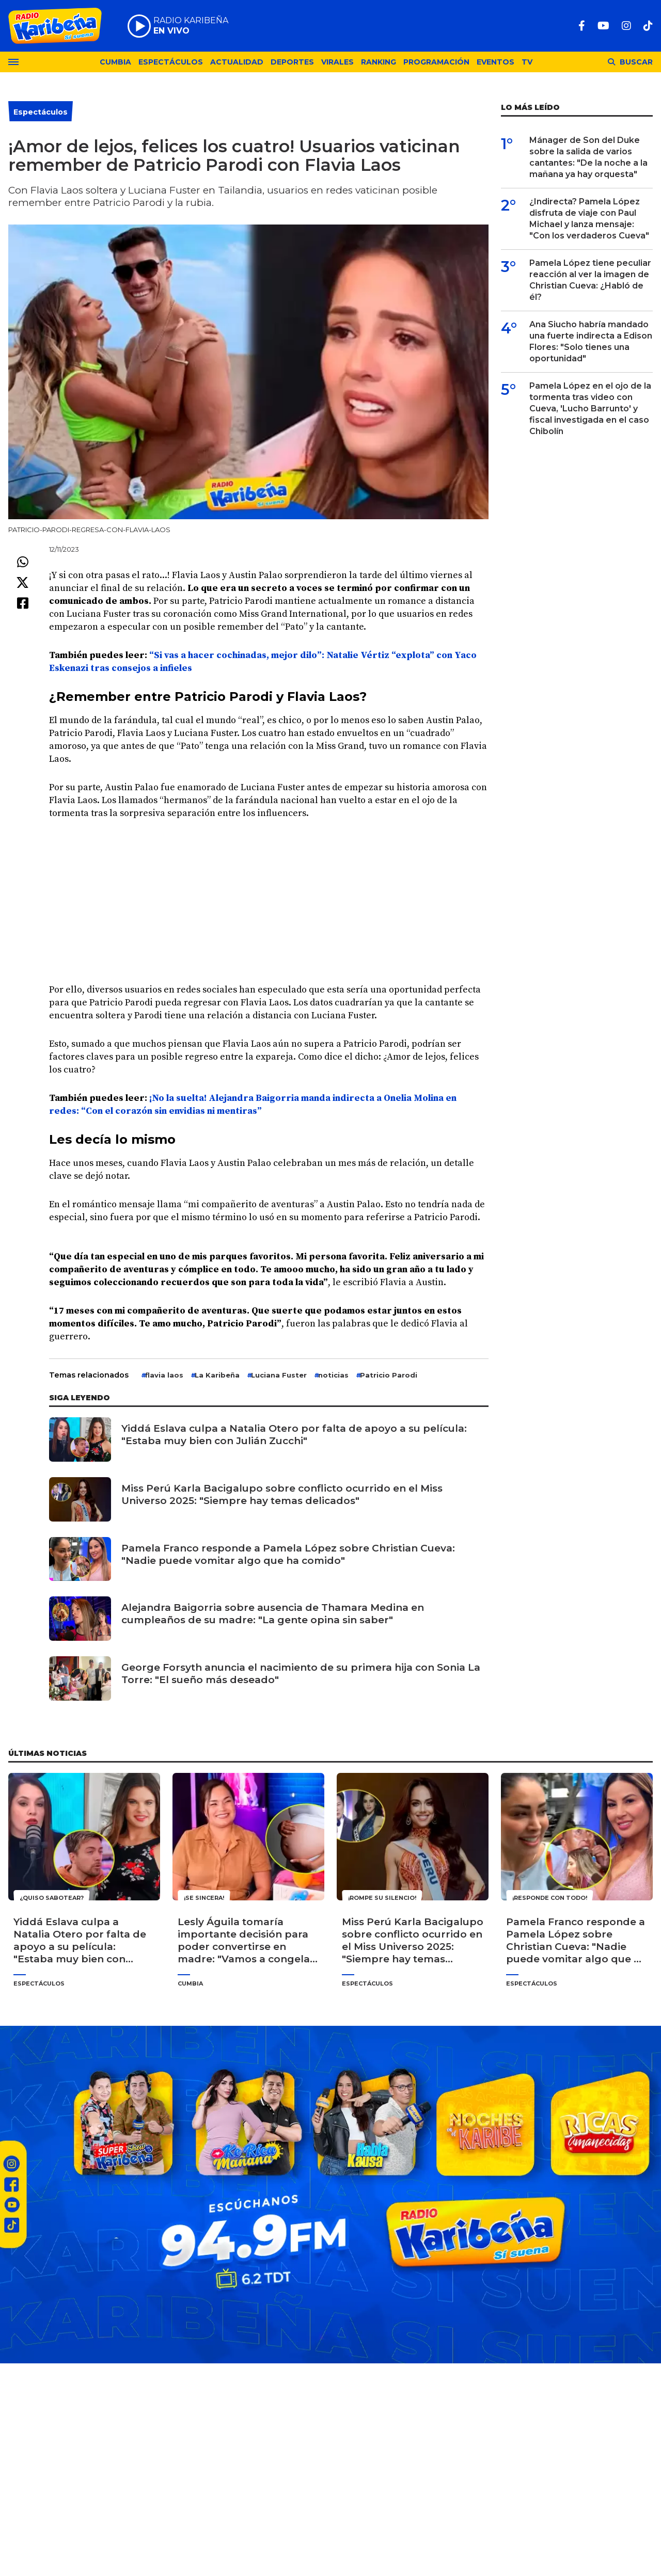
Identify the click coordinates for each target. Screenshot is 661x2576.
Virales (337, 62)
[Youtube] (603, 26)
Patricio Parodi (388, 1375)
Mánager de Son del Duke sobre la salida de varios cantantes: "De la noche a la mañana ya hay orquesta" (588, 157)
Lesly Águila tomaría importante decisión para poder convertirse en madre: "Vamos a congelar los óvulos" (246, 1940)
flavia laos (164, 1375)
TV (527, 62)
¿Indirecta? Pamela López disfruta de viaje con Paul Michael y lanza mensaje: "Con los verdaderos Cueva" (589, 219)
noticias (333, 1375)
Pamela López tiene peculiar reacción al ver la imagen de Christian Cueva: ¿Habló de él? (590, 280)
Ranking (378, 62)
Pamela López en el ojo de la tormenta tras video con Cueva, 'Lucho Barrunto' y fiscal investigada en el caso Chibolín (590, 408)
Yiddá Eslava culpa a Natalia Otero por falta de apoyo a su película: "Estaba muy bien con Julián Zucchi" (294, 1434)
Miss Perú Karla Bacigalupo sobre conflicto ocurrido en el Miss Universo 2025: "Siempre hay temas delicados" (282, 1494)
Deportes (292, 62)
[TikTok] (648, 26)
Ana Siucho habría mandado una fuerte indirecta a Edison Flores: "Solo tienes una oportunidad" (590, 341)
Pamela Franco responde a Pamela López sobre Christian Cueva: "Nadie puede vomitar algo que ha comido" (288, 1554)
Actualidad (236, 62)
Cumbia (115, 62)
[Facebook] (581, 26)
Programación (436, 62)
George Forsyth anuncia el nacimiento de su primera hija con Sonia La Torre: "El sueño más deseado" (300, 1673)
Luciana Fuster (279, 1375)
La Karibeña (217, 1375)
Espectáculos (170, 62)
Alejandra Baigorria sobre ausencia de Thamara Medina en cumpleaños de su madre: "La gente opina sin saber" (272, 1614)
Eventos (495, 62)
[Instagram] (626, 26)
